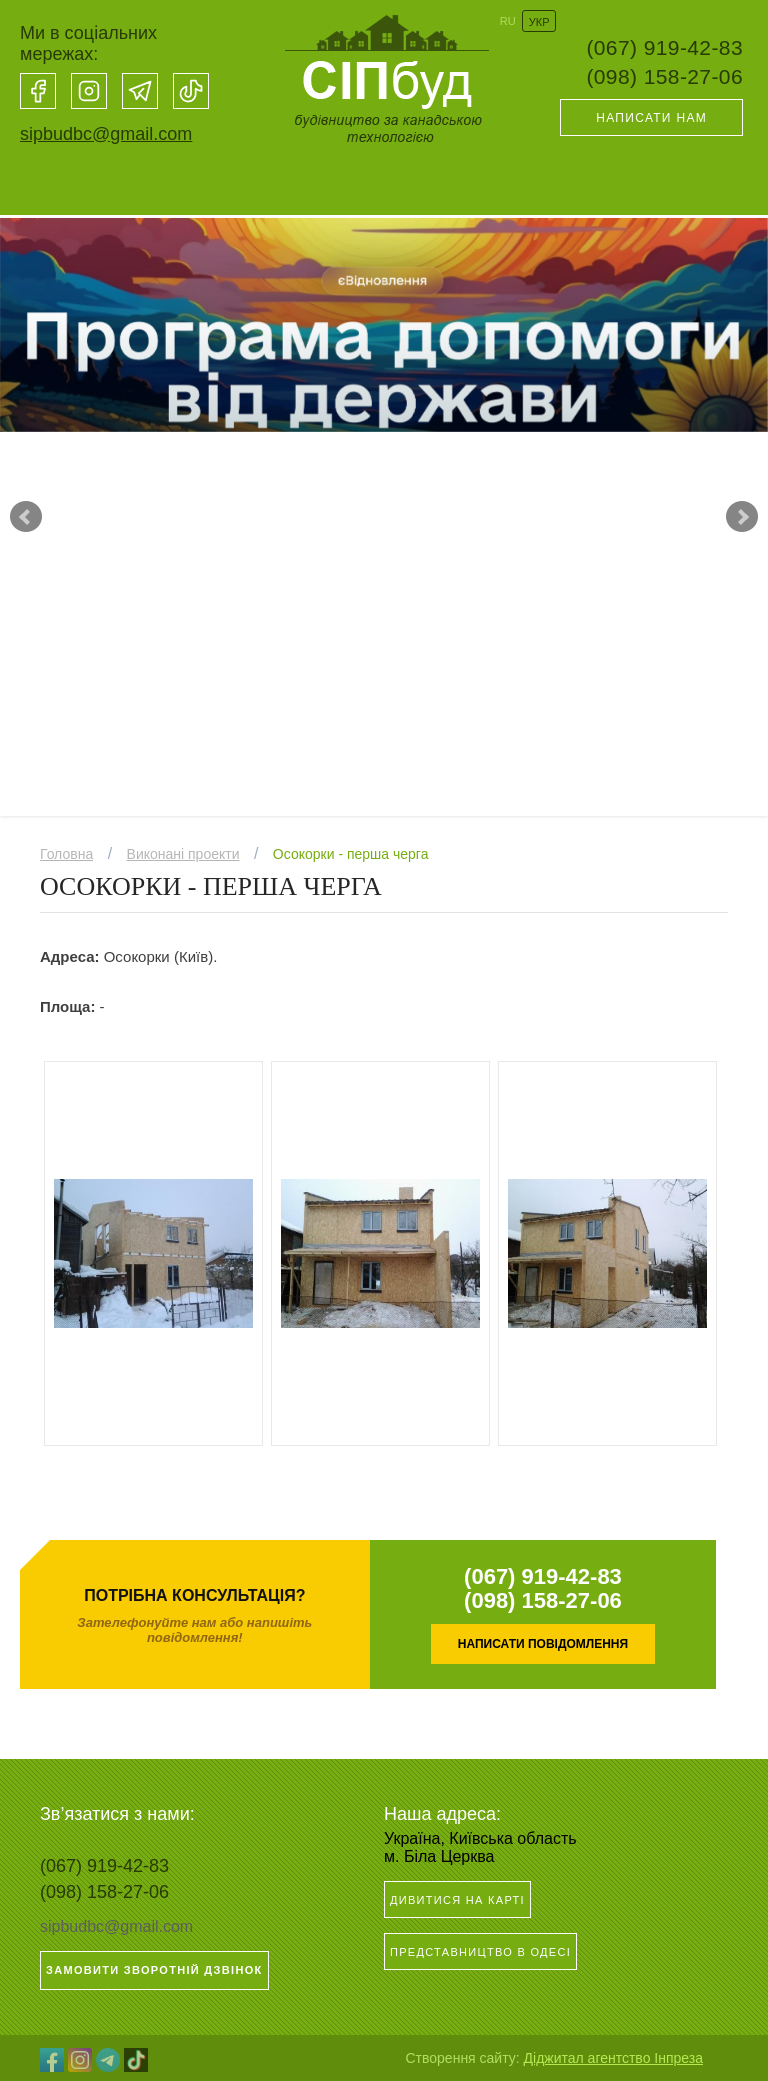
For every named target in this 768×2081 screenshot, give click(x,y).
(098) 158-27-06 (664, 76)
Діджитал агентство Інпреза (613, 2058)
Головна (66, 854)
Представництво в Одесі (480, 1952)
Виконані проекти (183, 854)
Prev (26, 517)
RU (508, 21)
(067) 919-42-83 (664, 47)
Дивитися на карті (457, 1900)
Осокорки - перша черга (351, 854)
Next (742, 517)
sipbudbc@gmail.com (106, 134)
